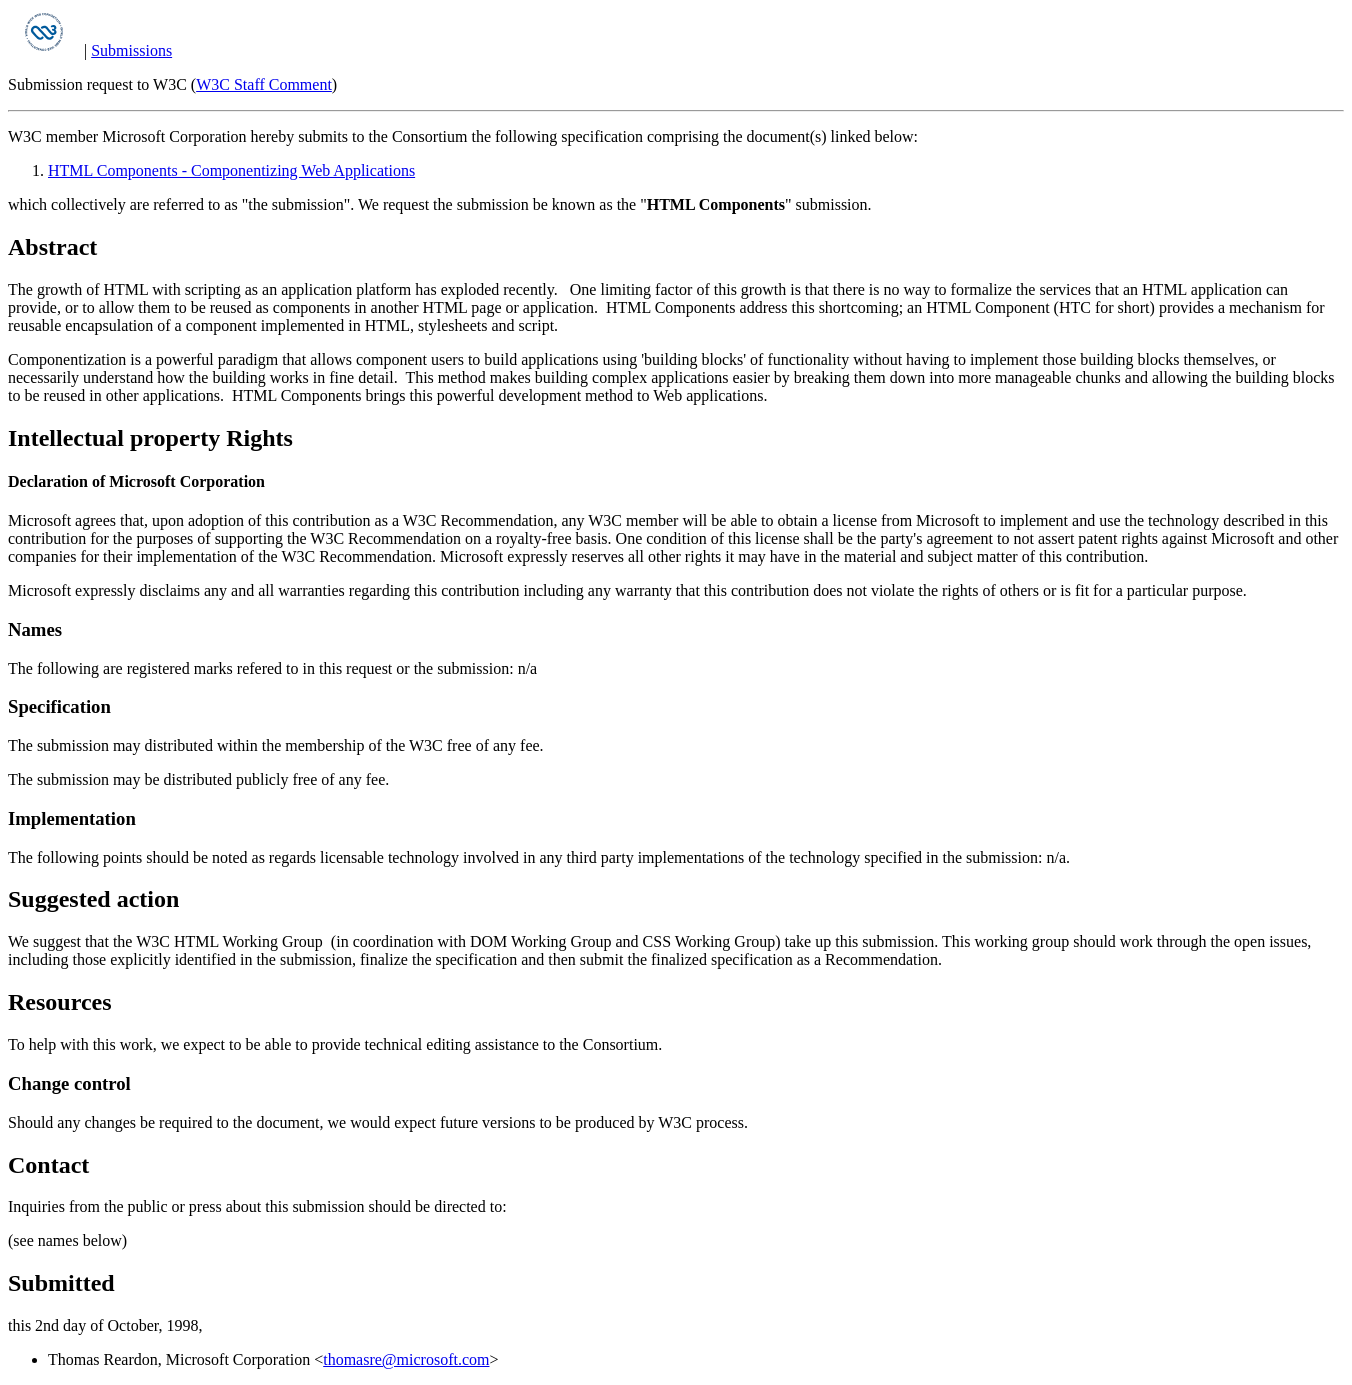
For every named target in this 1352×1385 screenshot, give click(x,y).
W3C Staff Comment (264, 84)
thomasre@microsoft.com (406, 1359)
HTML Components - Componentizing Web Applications (231, 170)
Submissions (131, 50)
